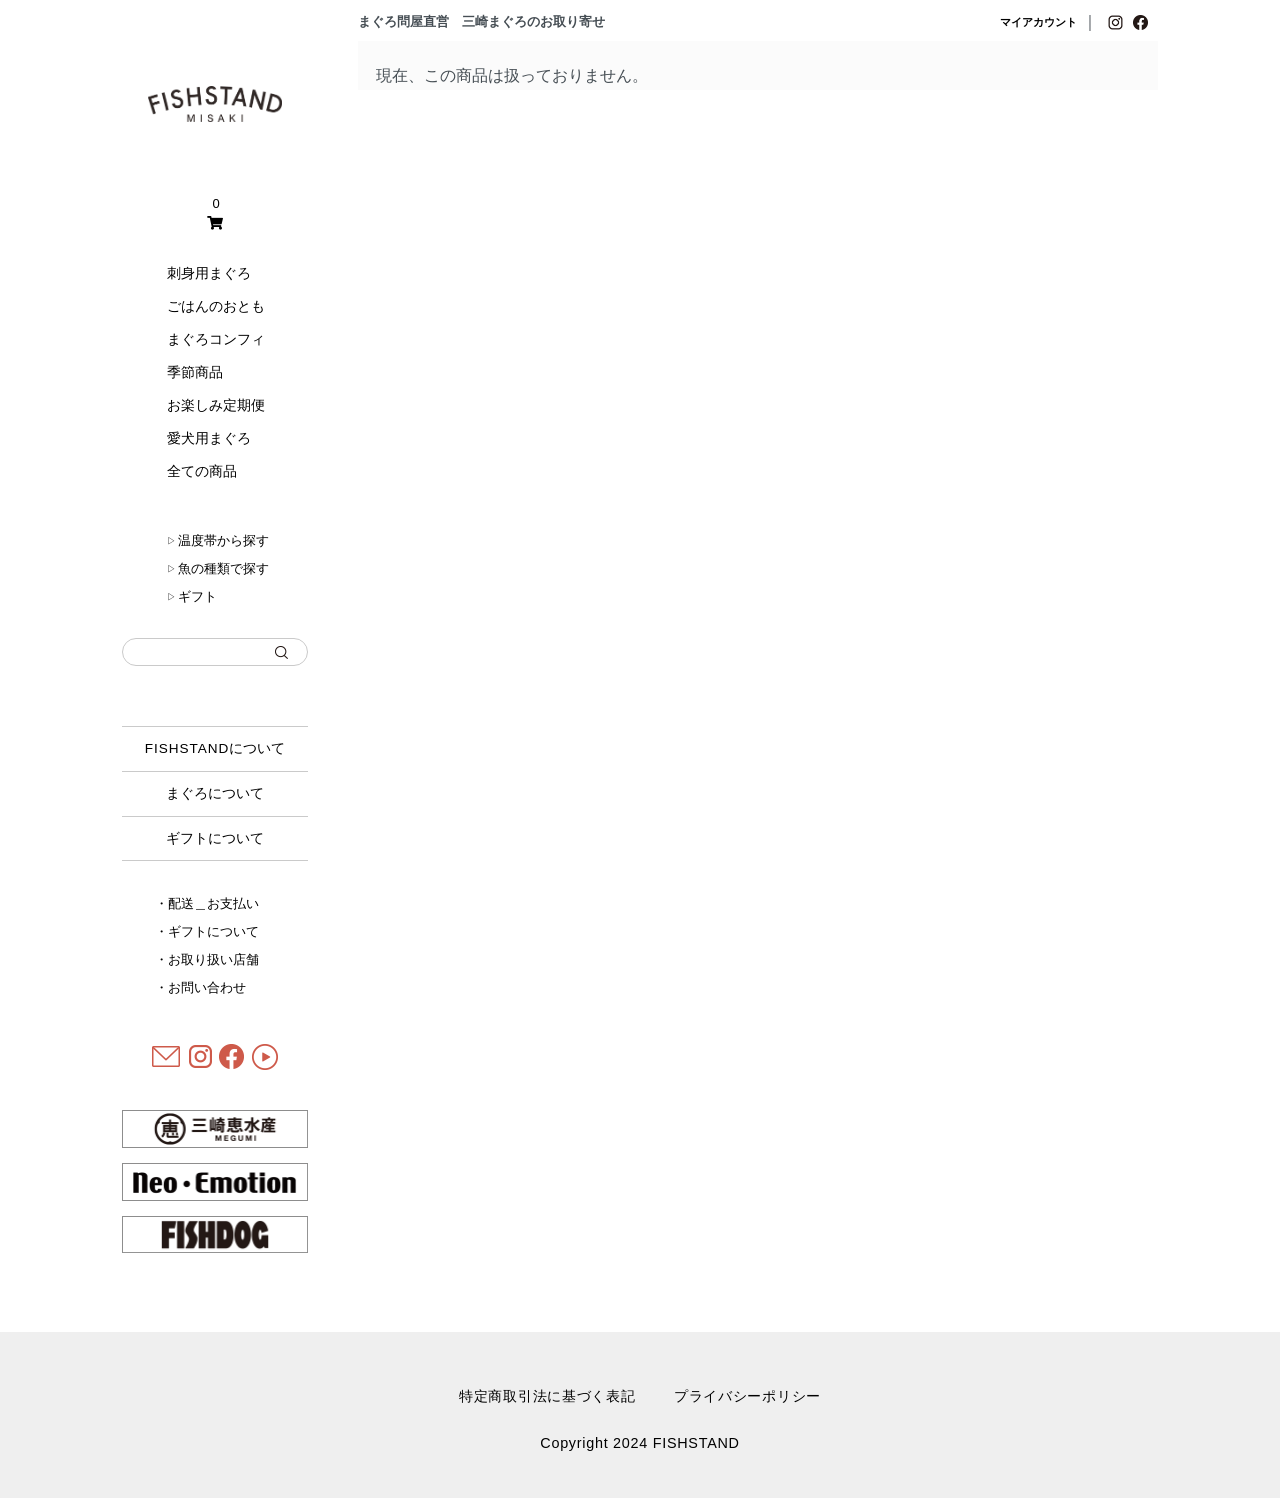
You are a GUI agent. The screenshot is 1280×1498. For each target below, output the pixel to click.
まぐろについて (215, 793)
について (215, 748)
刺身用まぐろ (209, 273)
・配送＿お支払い (207, 903)
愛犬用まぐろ (209, 438)
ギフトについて (215, 838)
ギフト (192, 596)
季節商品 (195, 372)
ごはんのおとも (216, 306)
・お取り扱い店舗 (207, 959)
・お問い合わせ (200, 987)
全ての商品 (202, 471)
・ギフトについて (207, 931)
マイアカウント (1038, 22)
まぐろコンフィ (216, 339)
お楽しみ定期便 (216, 405)
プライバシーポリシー (747, 1396)
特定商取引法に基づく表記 (547, 1396)
